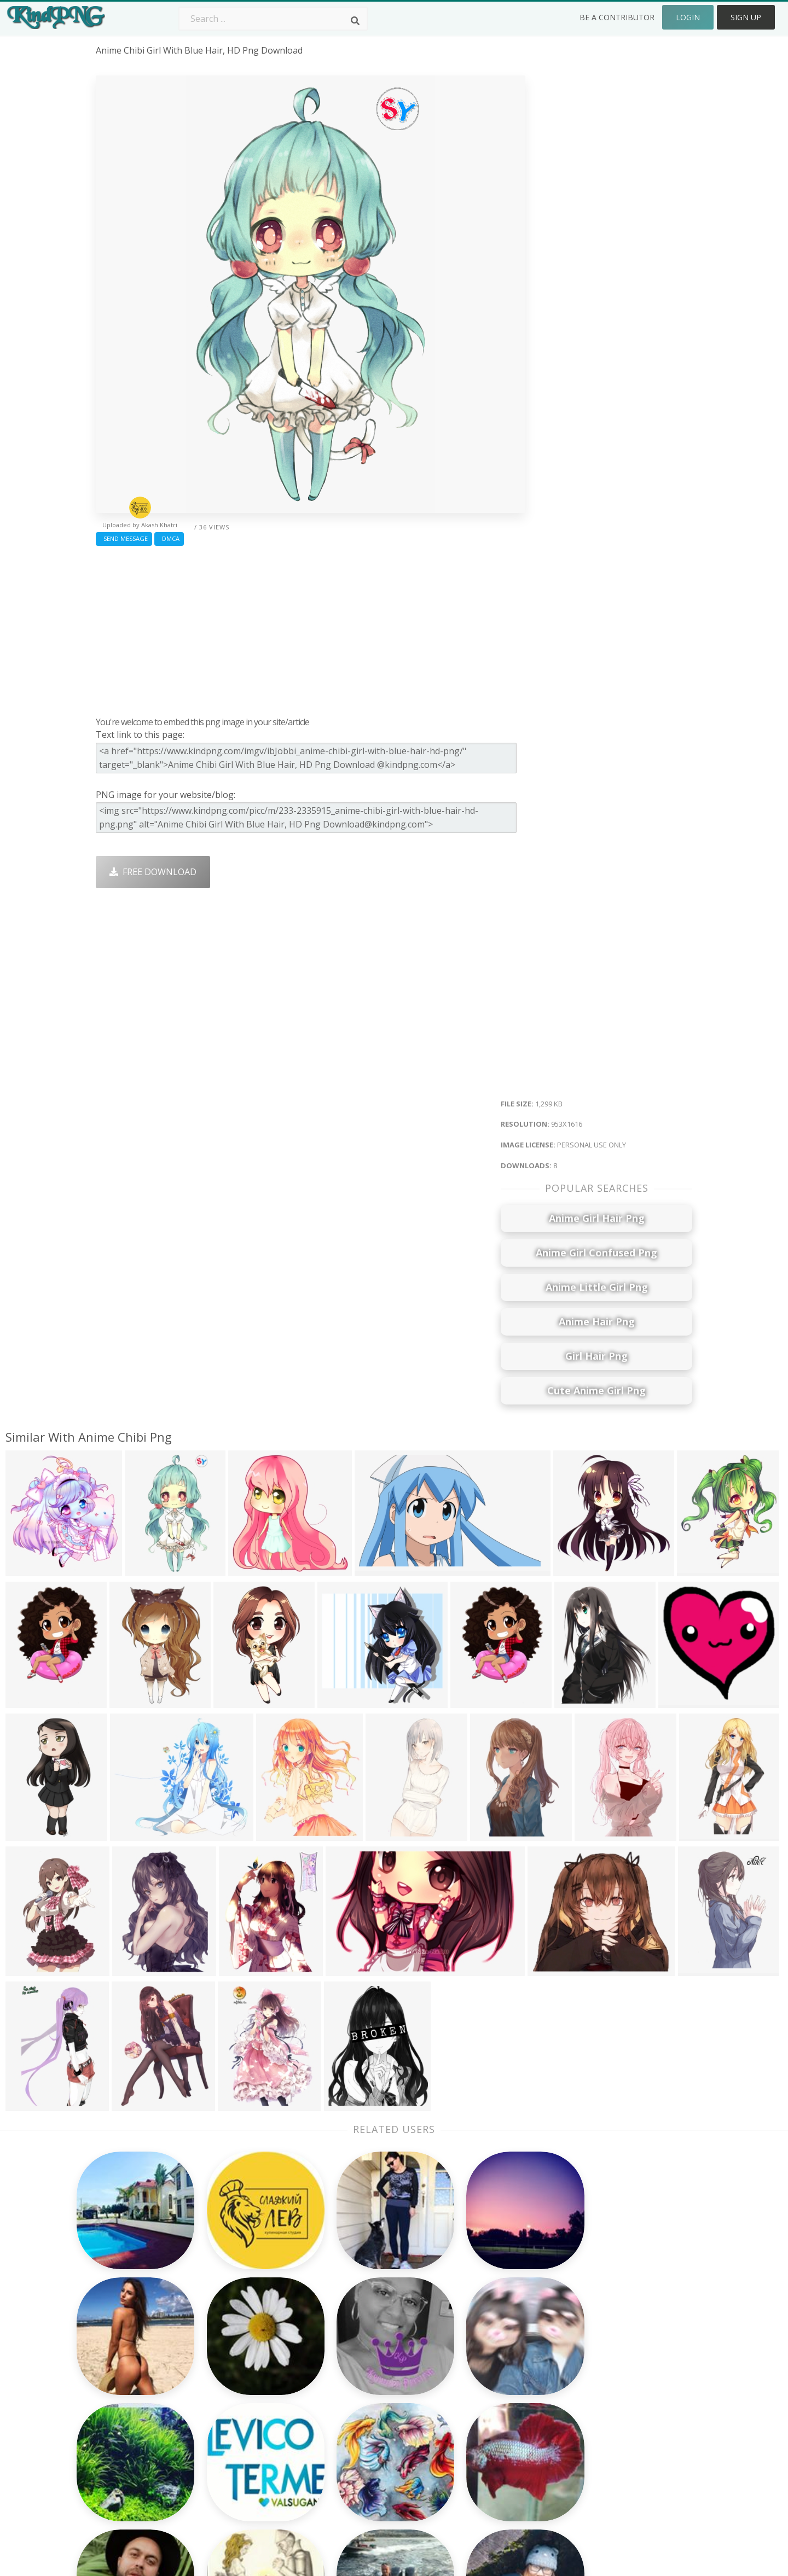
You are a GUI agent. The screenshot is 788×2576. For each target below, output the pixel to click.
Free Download (152, 872)
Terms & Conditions (613, 2383)
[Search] (355, 20)
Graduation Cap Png (376, 2431)
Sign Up (746, 17)
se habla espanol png (141, 2446)
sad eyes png (123, 2368)
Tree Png (353, 2383)
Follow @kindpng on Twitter (630, 2478)
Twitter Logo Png (251, 2368)
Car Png (470, 2368)
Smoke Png (357, 2399)
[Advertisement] (310, 628)
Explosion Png (363, 2446)
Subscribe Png (244, 2352)
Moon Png (356, 2415)
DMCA (169, 538)
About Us (592, 2352)
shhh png (116, 2383)
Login (688, 17)
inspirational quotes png (147, 2462)
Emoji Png (474, 2415)
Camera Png (359, 2368)
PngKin (230, 2431)
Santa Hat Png (244, 2383)
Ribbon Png (239, 2415)
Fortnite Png (360, 2462)
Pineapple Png (483, 2399)
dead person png (131, 2352)
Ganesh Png (478, 2446)
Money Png (477, 2352)
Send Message (124, 538)
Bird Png (471, 2383)
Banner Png (478, 2462)
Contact (589, 2368)
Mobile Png (238, 2446)
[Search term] (273, 19)
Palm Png (353, 2352)
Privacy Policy (600, 2415)
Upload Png (597, 2431)
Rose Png (234, 2399)
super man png (128, 2478)
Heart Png (236, 2462)
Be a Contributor (617, 17)
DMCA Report (601, 2399)
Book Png (474, 2431)
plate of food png (133, 2431)
